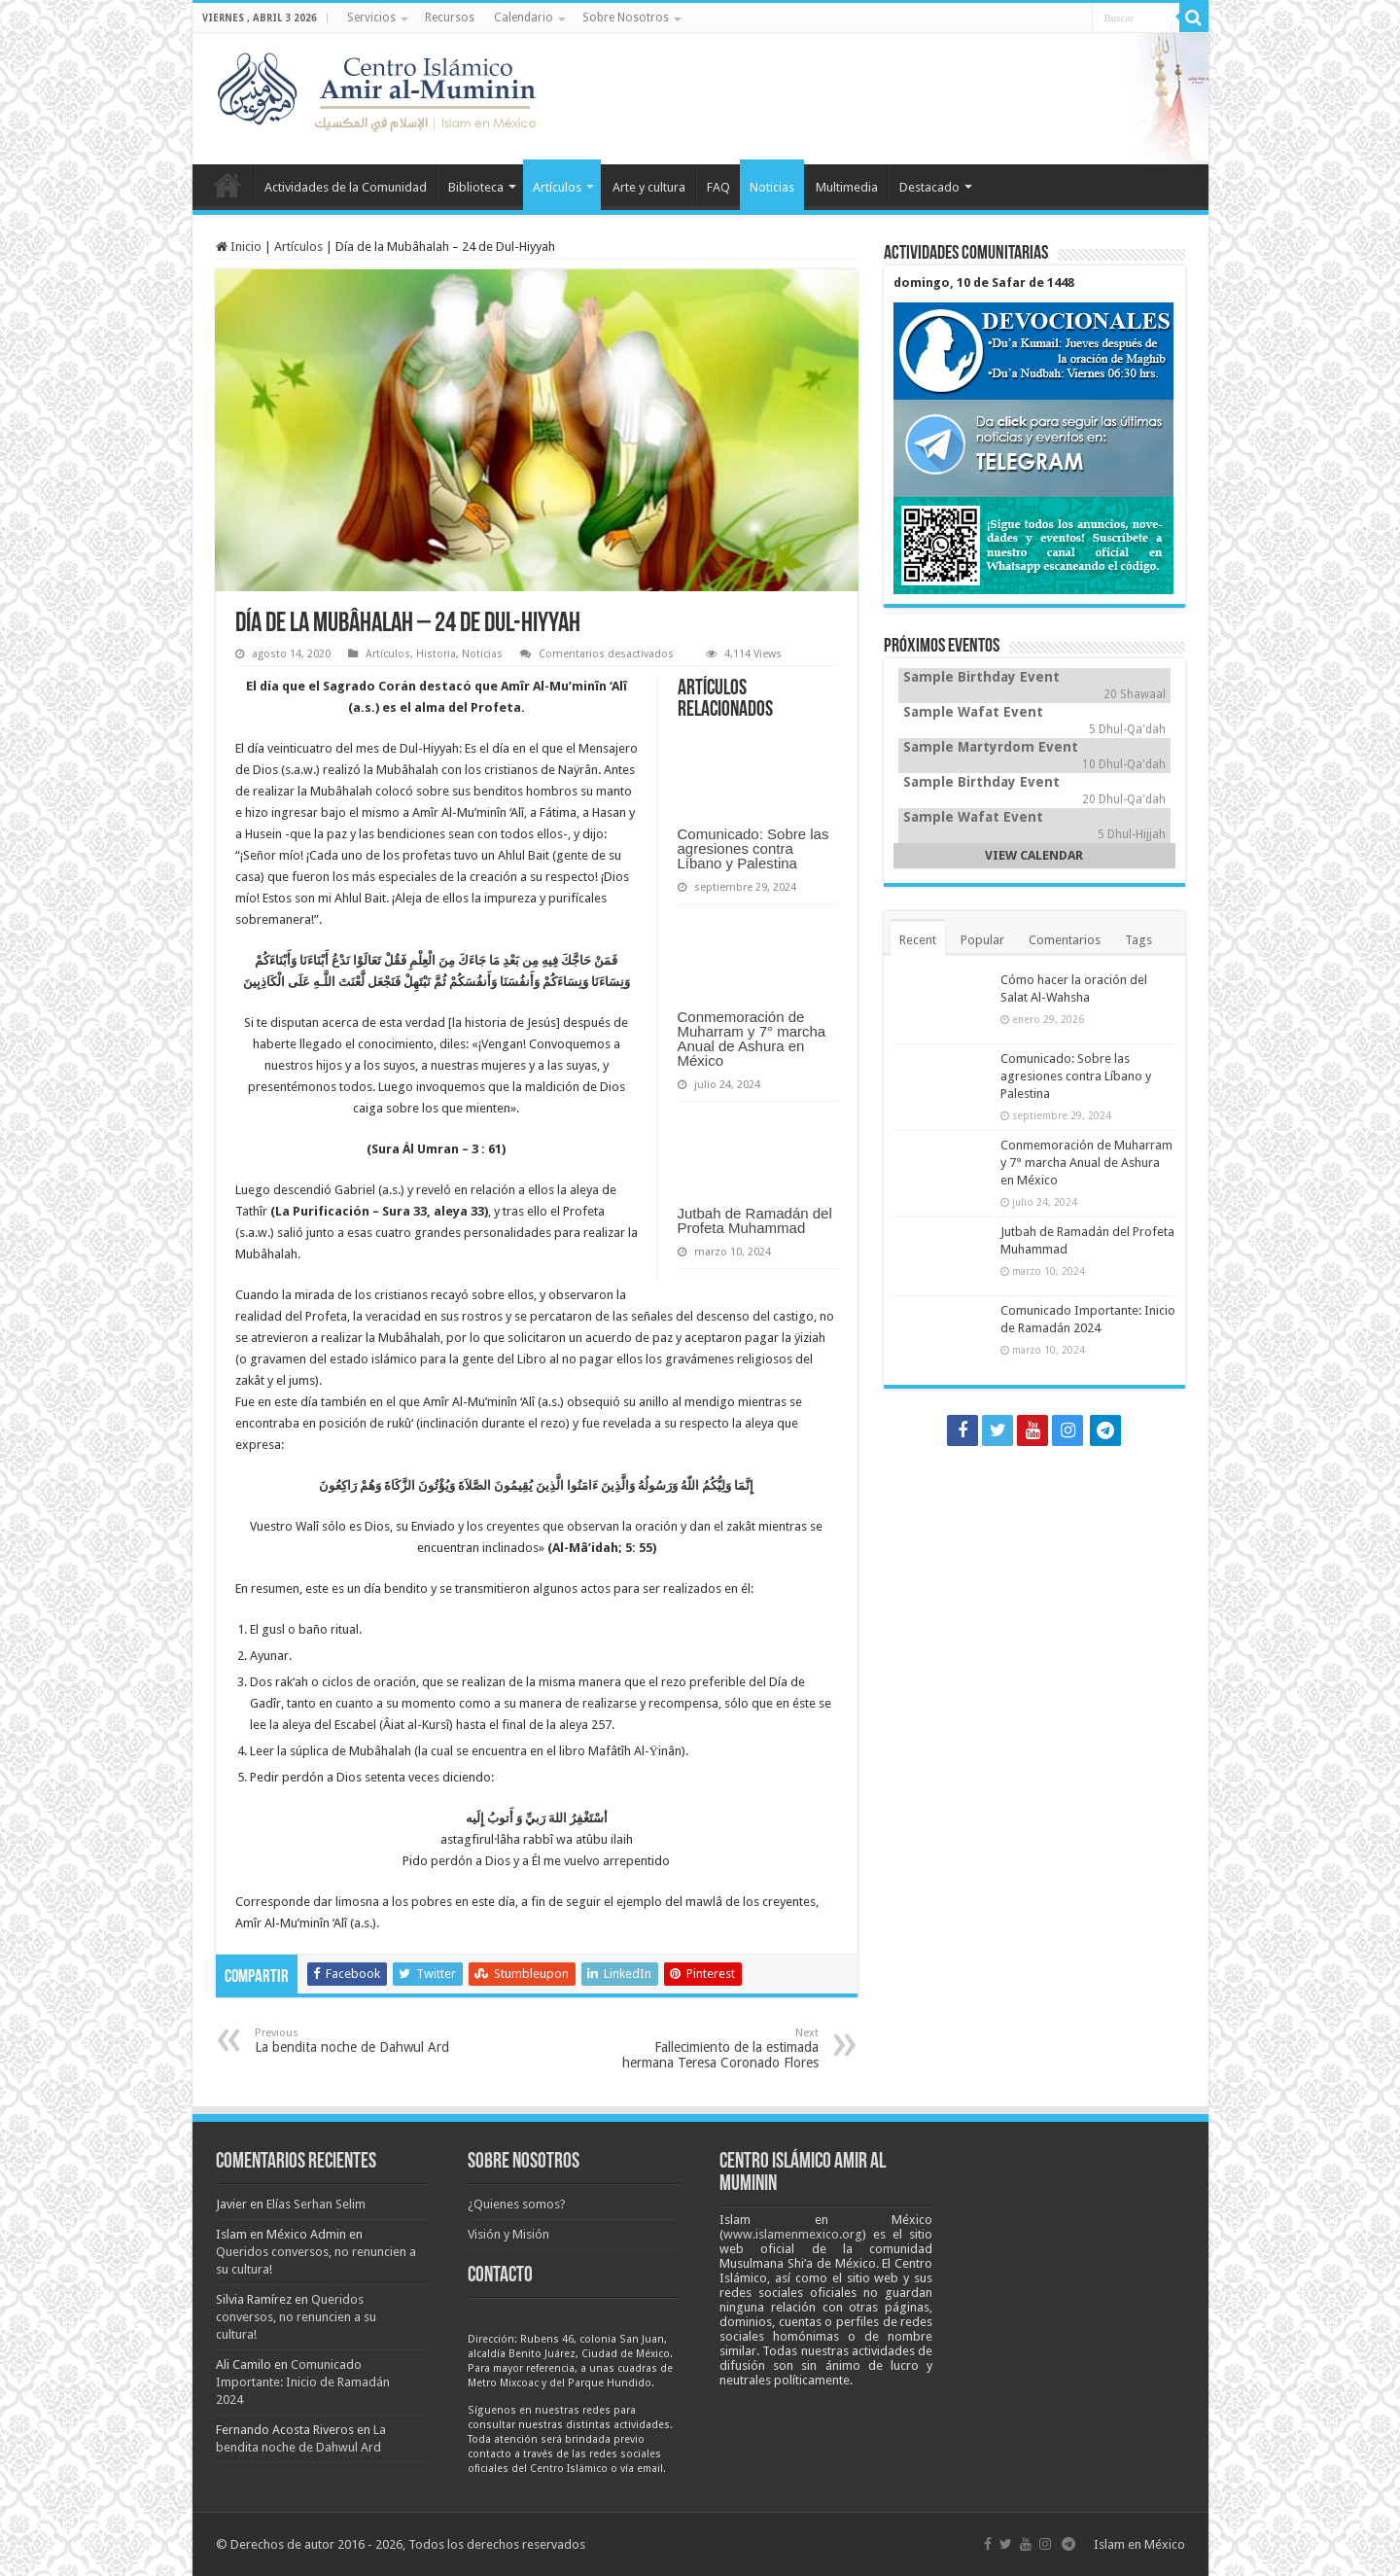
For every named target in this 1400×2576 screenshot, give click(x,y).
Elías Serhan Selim (316, 2204)
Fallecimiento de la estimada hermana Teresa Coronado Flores (719, 2048)
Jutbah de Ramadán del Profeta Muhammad (755, 1220)
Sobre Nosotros (625, 17)
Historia (436, 654)
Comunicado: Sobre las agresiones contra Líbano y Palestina (753, 848)
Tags (1138, 940)
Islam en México (1139, 2544)
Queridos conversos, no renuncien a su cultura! (296, 2317)
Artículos (557, 187)
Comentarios (1065, 940)
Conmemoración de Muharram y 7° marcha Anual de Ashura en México (752, 1038)
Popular (982, 940)
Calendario (523, 17)
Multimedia (847, 187)
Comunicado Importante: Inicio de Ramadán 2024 (303, 2382)
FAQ (718, 187)
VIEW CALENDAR (1034, 855)
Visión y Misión (508, 2234)
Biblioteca (476, 187)
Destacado (929, 187)
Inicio (227, 184)
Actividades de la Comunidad (345, 187)
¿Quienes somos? (517, 2204)
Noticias (772, 187)
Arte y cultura (648, 187)
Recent (917, 940)
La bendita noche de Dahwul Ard (354, 2041)
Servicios (371, 17)
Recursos (449, 17)
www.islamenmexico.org (792, 2234)
